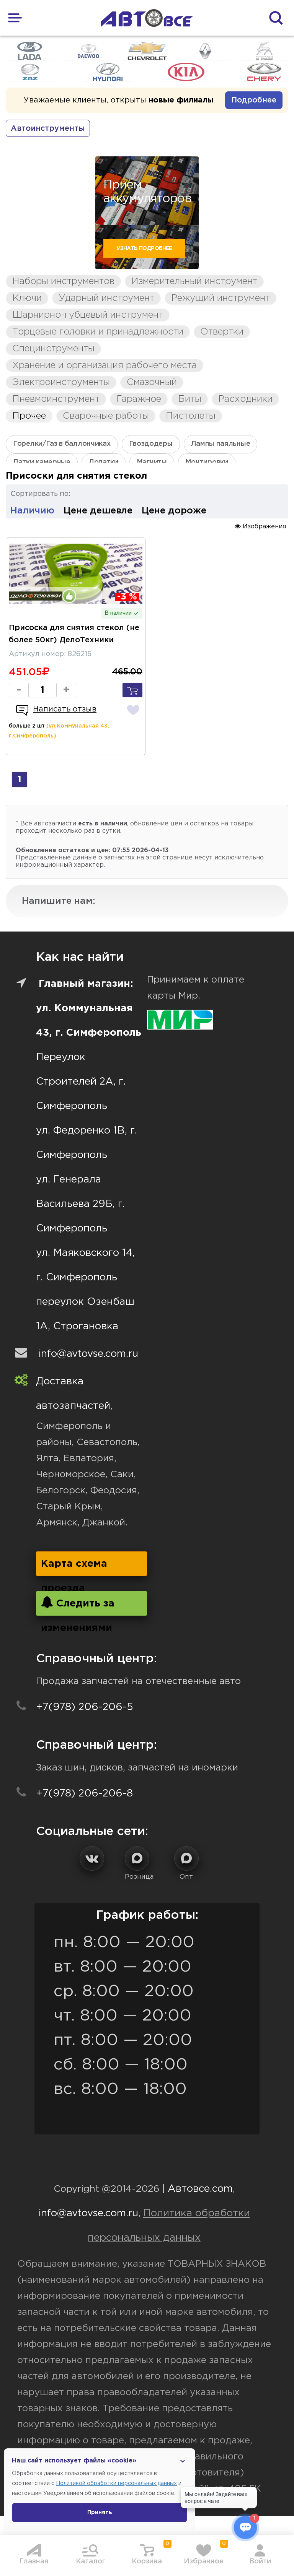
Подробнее (253, 100)
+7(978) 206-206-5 (84, 1707)
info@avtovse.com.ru (88, 1354)
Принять (99, 2512)
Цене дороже (174, 511)
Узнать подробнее (144, 248)
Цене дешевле (98, 511)
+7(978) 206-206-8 (84, 1793)
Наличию (32, 511)
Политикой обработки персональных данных (116, 2483)
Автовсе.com (200, 2189)
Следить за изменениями (77, 1606)
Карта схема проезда (74, 1567)
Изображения (260, 526)
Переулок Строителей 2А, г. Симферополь (81, 1082)
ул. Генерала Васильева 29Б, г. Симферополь (80, 1204)
